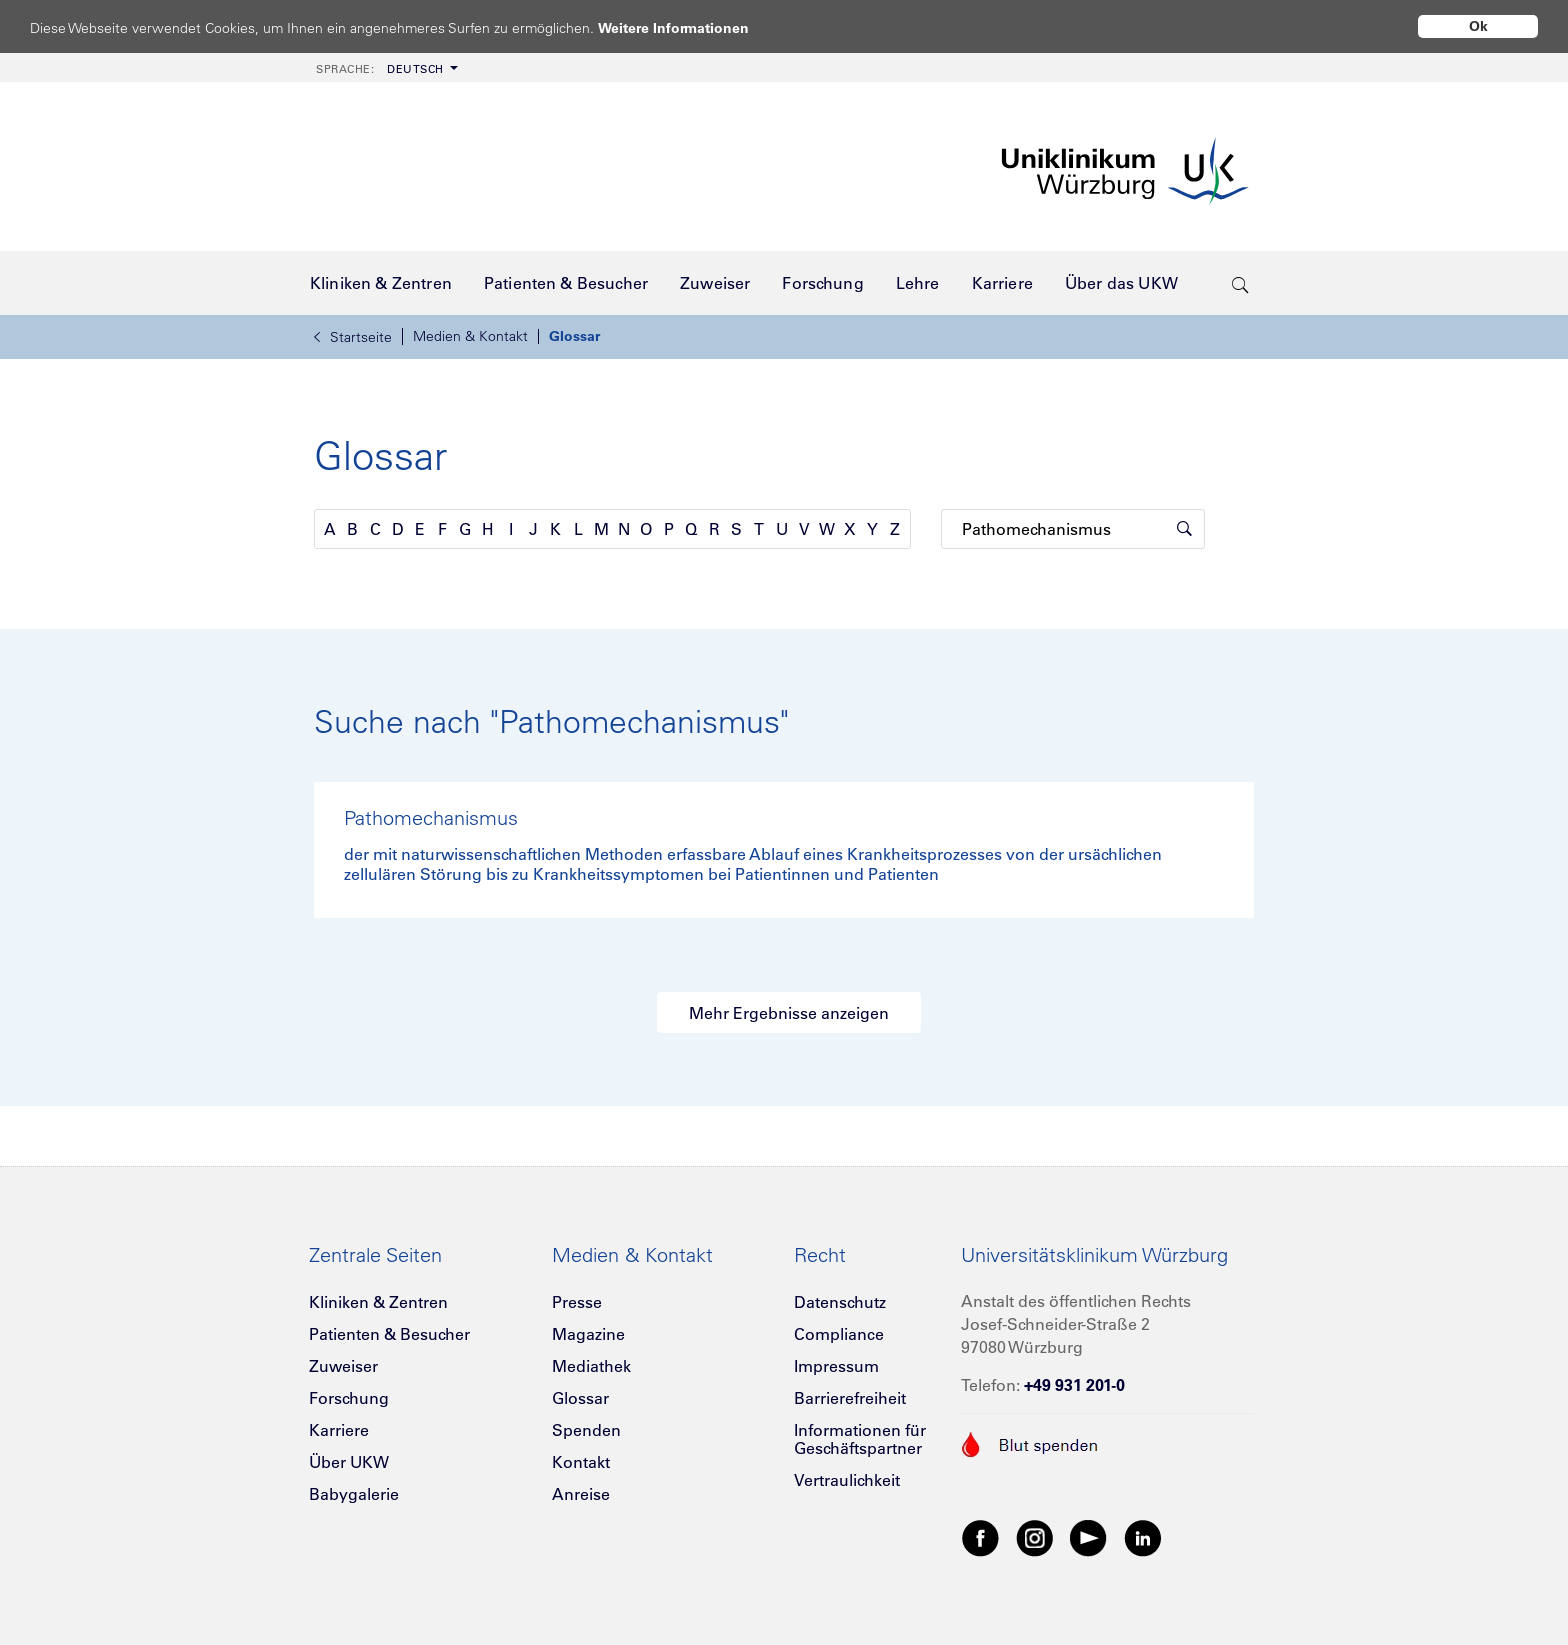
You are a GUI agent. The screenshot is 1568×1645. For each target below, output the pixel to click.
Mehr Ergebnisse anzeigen (789, 1013)
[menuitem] (385, 67)
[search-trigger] (1240, 283)
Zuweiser (343, 1366)
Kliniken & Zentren (378, 1302)
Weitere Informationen (692, 27)
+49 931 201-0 (1074, 1385)
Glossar (574, 336)
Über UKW (349, 1462)
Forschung (349, 1398)
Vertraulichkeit (847, 1480)
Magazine (588, 1334)
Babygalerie (354, 1494)
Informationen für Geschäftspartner (860, 1439)
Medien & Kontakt (470, 336)
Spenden (586, 1430)
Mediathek (591, 1366)
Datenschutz (840, 1302)
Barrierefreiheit (850, 1398)
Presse (577, 1302)
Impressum (836, 1366)
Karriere (339, 1430)
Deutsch (380, 69)
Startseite (353, 337)
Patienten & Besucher (389, 1334)
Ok (1478, 26)
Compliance (839, 1334)
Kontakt (581, 1462)
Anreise (581, 1494)
